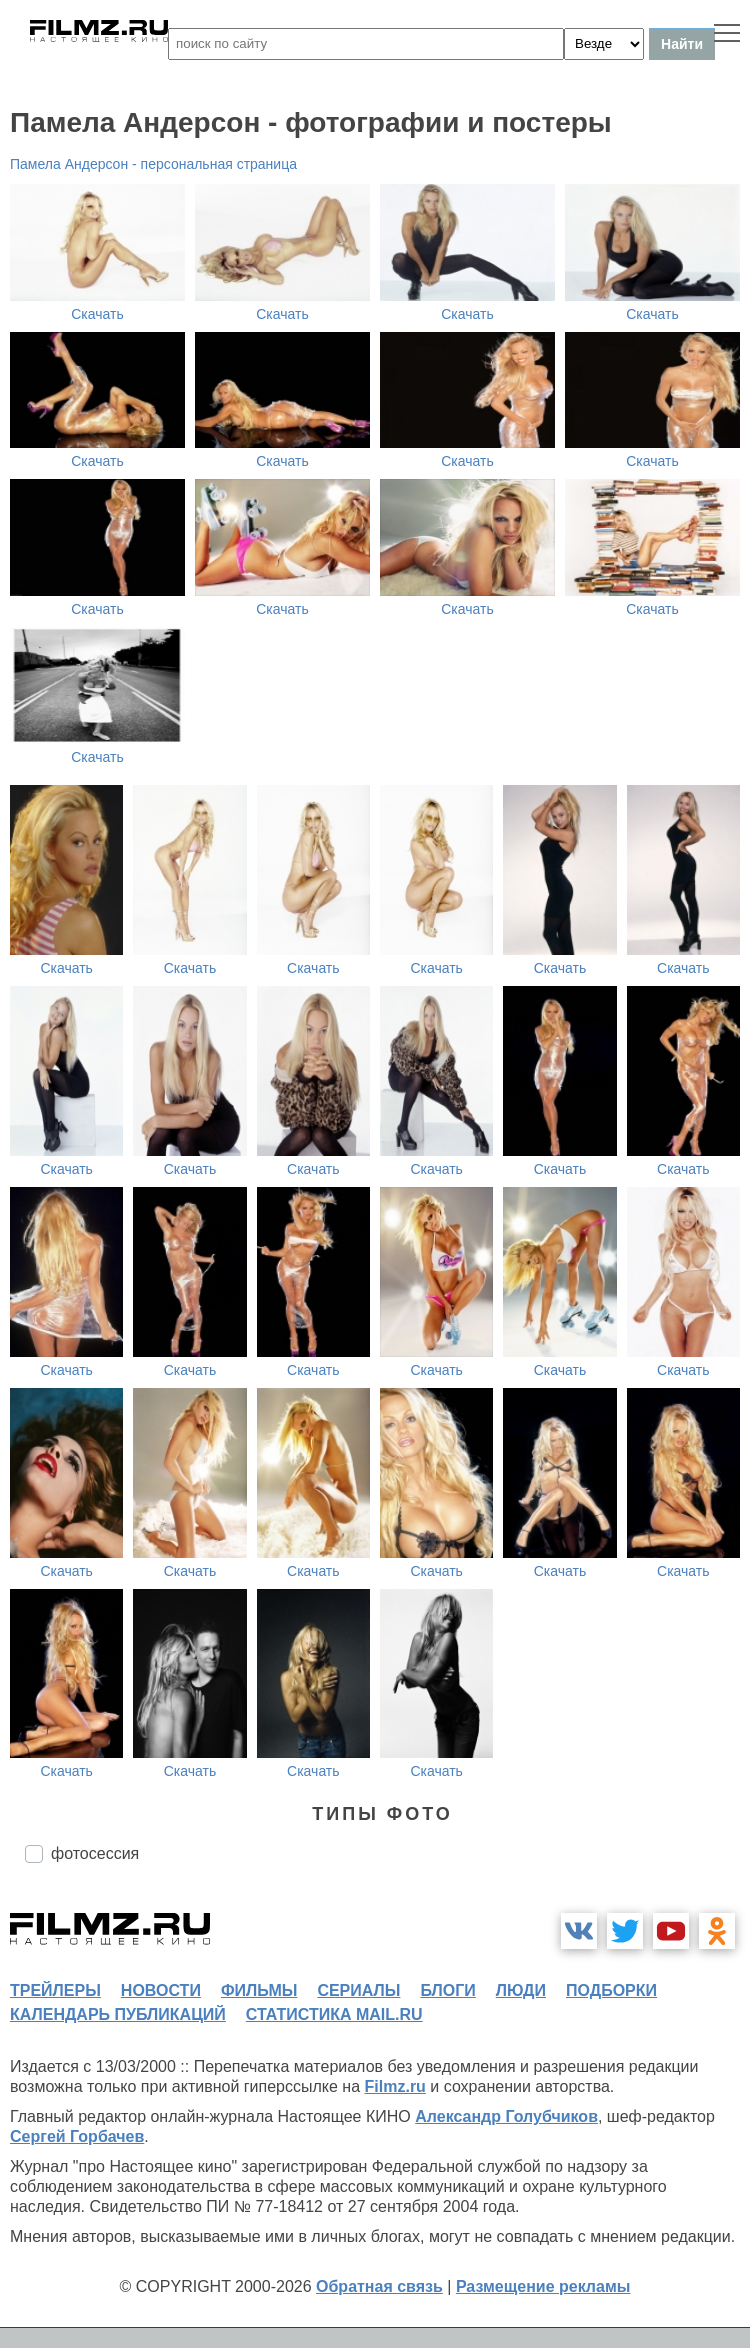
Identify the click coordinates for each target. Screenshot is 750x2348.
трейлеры (55, 1990)
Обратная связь (379, 2286)
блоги (447, 1990)
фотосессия (95, 1853)
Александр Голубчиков (506, 2116)
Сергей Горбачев (77, 2136)
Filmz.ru (395, 2086)
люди (521, 1990)
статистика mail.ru (334, 2014)
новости (161, 1990)
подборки (611, 1990)
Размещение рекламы (543, 2286)
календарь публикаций (118, 2014)
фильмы (259, 1990)
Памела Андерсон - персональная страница (153, 164)
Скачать (97, 314)
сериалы (358, 1990)
